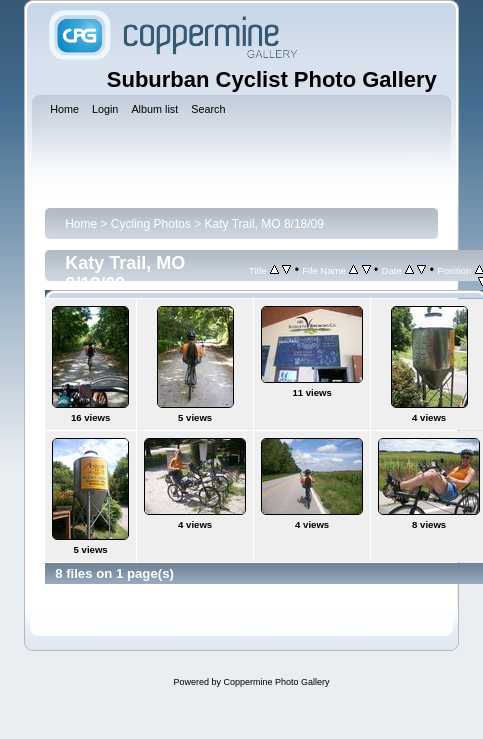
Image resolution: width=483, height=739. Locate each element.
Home (81, 224)
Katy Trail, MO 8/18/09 (264, 224)
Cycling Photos (151, 224)
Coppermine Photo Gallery (276, 682)
